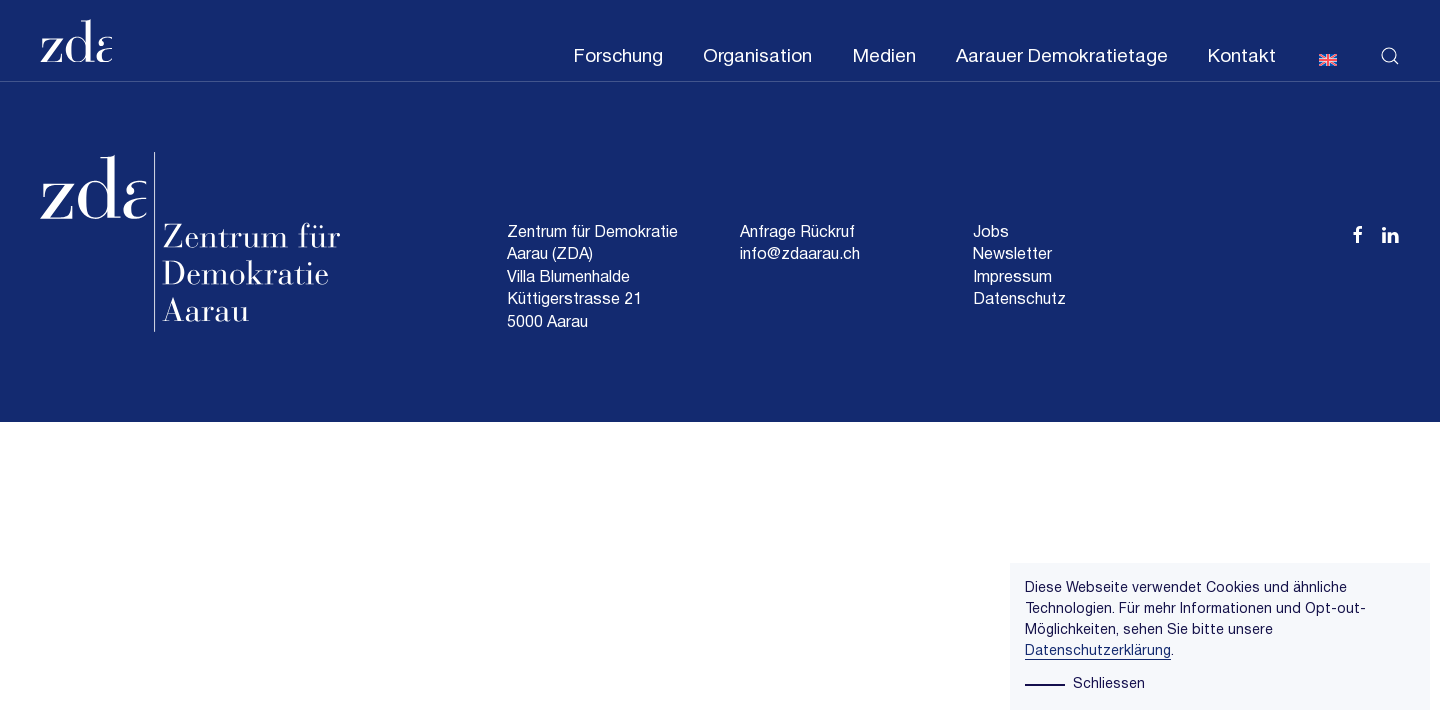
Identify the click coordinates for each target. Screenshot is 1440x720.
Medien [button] (884, 57)
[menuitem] (1328, 58)
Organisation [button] (757, 57)
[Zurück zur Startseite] (76, 41)
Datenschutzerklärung (1098, 651)
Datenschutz (1019, 300)
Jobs (991, 233)
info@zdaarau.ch (800, 255)
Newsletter (1012, 255)
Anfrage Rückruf (797, 233)
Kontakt (1242, 57)
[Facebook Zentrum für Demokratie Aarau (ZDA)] (1358, 233)
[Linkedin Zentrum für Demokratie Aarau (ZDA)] (1390, 233)
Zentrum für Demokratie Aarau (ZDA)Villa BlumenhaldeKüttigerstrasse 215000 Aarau (592, 278)
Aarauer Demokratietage (1062, 57)
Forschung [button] (618, 57)
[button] (1390, 41)
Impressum (1012, 278)
